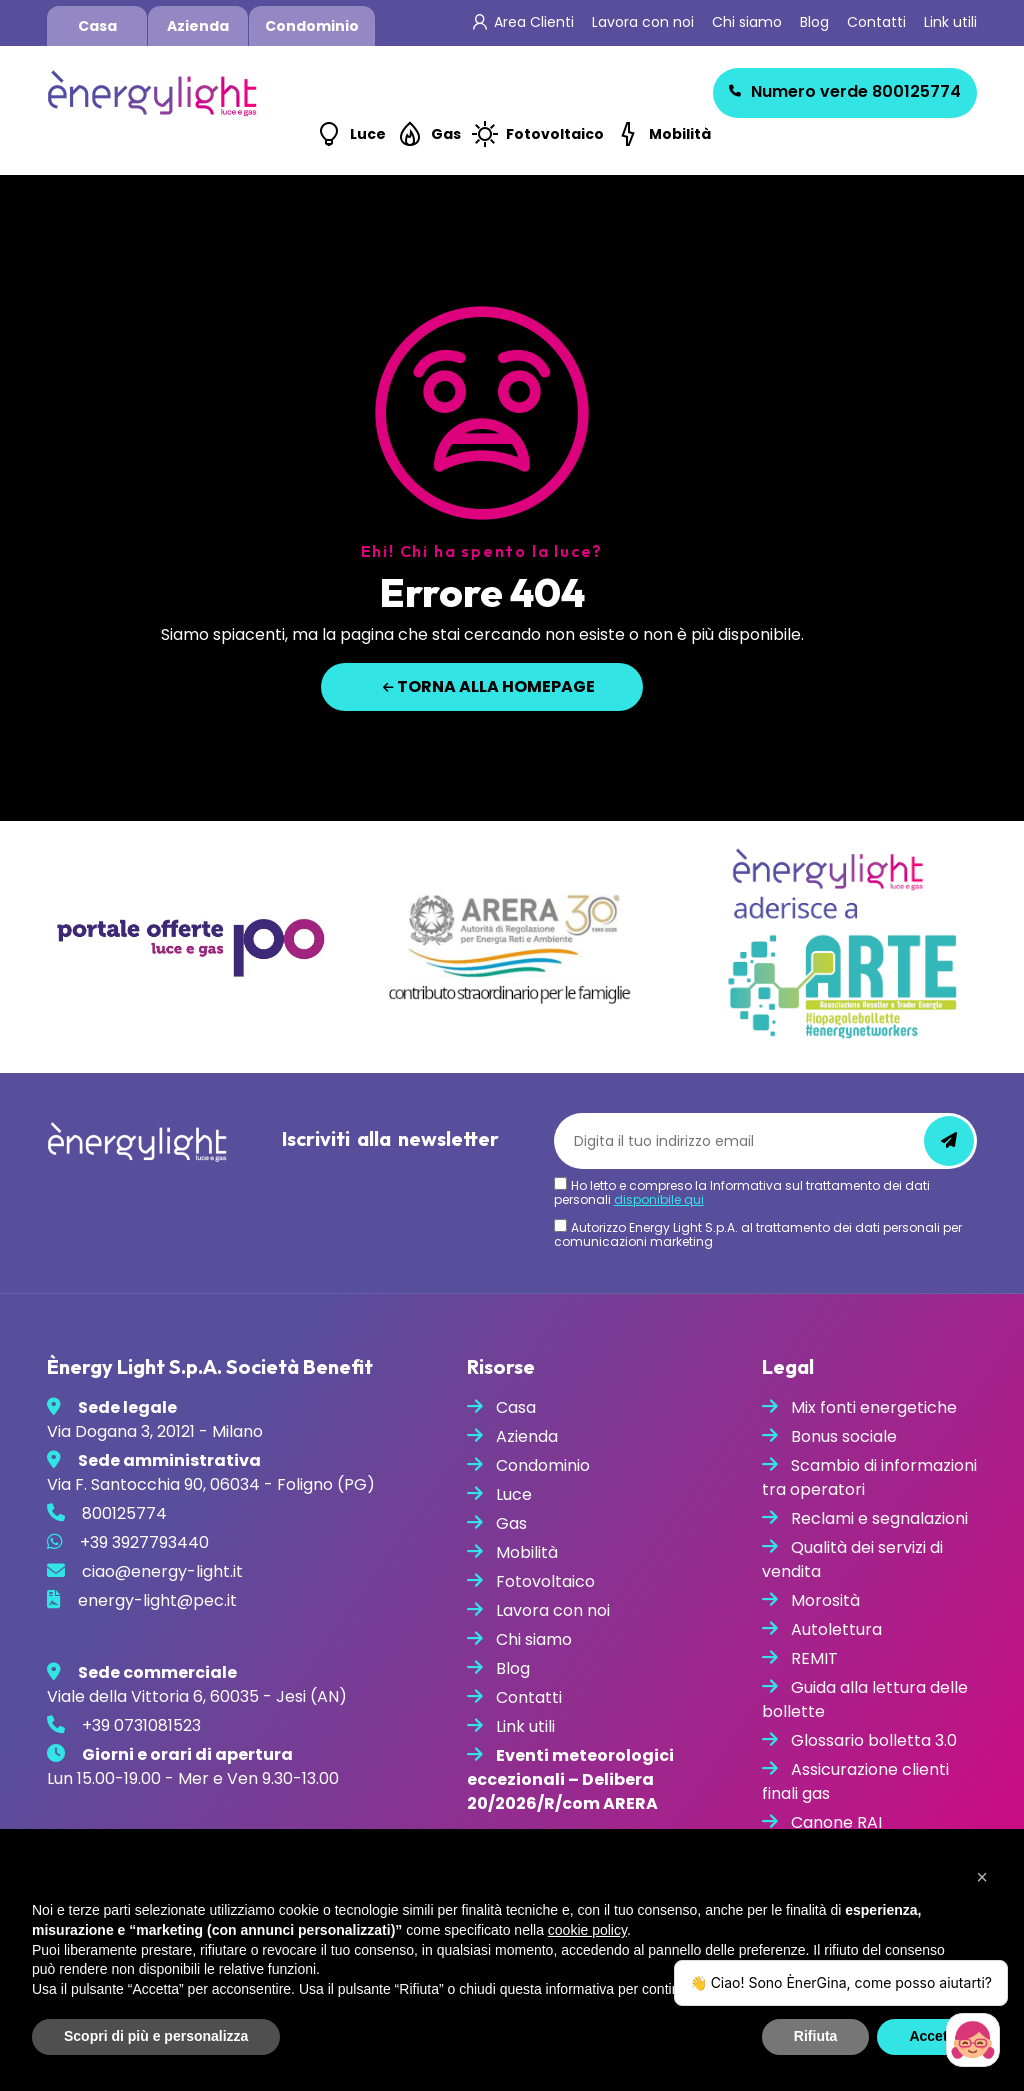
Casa (97, 26)
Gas (446, 134)
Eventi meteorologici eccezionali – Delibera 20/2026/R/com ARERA (570, 1779)
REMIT (814, 1658)
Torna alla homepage (489, 686)
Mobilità (680, 134)
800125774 (845, 91)
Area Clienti (534, 22)
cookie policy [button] (587, 1930)
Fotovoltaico (555, 134)
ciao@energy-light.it (162, 1571)
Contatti (876, 22)
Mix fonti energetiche (874, 1407)
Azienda (198, 26)
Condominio (312, 26)
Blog (814, 22)
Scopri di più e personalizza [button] (156, 2036)
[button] (982, 1877)
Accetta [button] (934, 2036)
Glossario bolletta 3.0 (874, 1740)
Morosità (825, 1600)
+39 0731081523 (141, 1725)
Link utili (950, 22)
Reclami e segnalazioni (879, 1518)
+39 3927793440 (144, 1542)
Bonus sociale (844, 1436)
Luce (368, 134)
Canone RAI (836, 1822)
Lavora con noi (643, 22)
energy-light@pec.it (157, 1600)
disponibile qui (659, 1199)
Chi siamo (747, 22)
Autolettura (836, 1629)
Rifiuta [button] (816, 2036)
